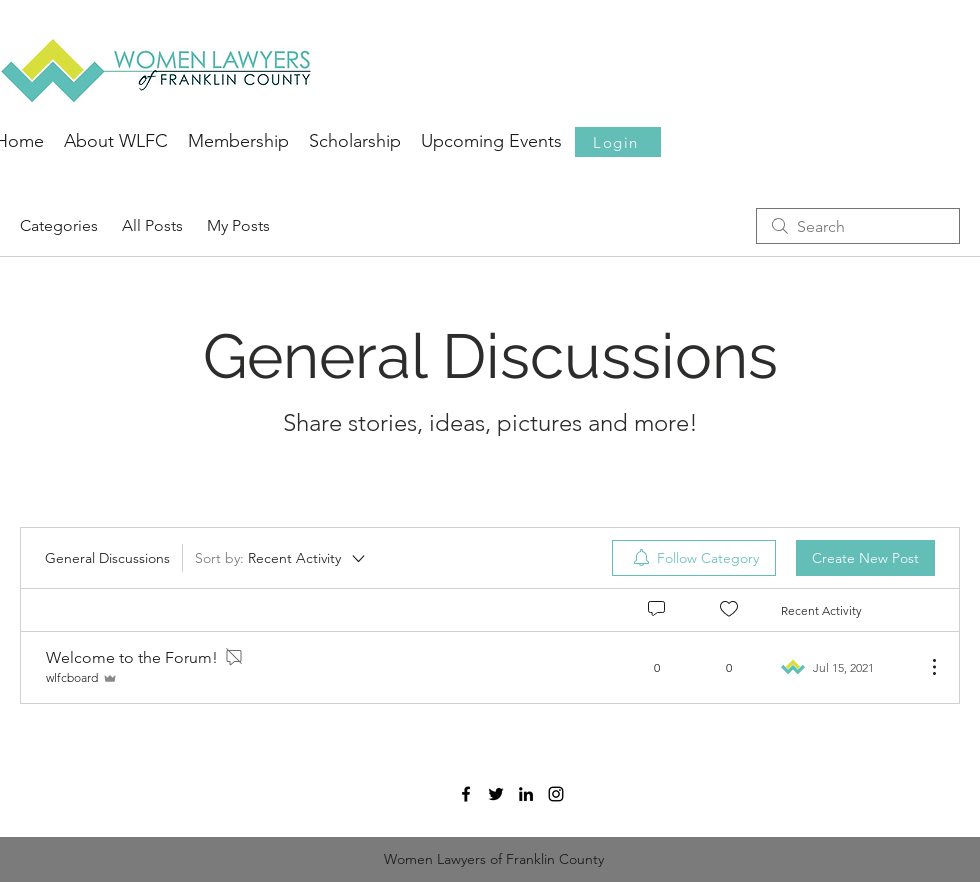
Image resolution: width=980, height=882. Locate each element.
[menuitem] (694, 558)
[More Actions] (924, 667)
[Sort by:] (281, 558)
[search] (858, 226)
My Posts (238, 225)
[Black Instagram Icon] (556, 794)
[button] (618, 142)
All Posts (152, 225)
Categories (59, 225)
